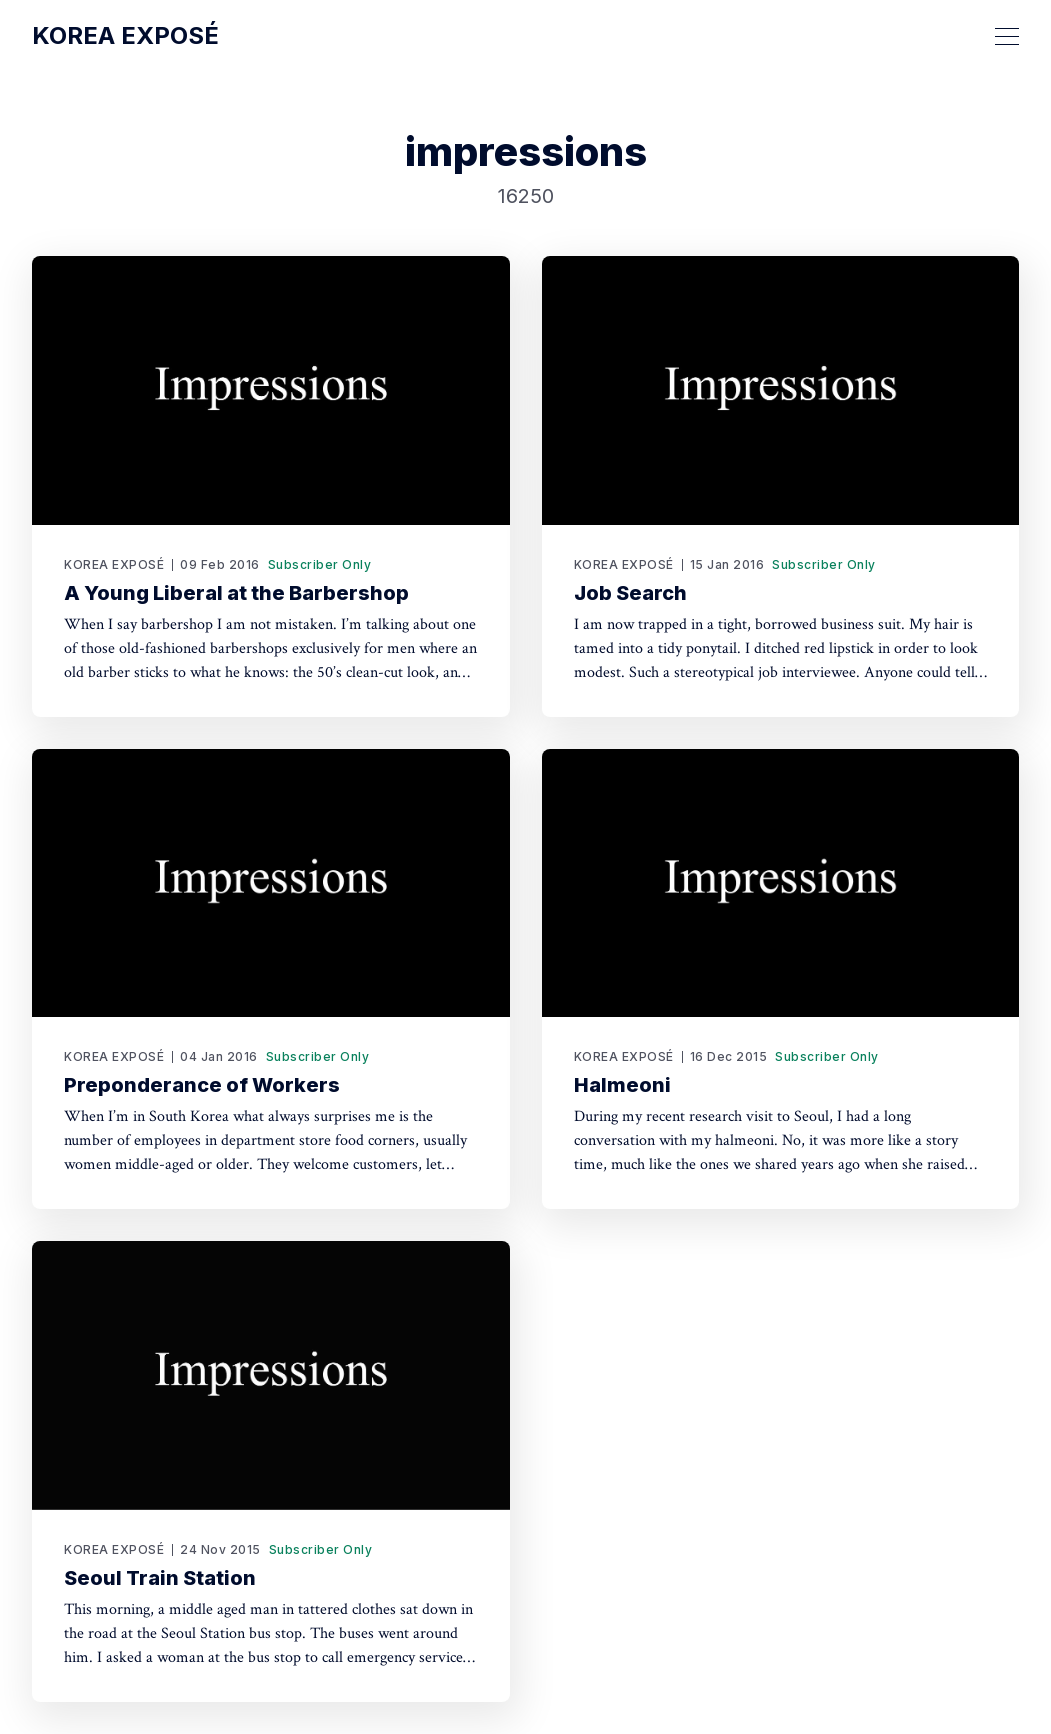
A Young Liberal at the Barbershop (236, 593)
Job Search (630, 593)
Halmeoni (622, 1085)
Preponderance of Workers (202, 1085)
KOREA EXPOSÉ (114, 564)
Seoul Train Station (160, 1578)
